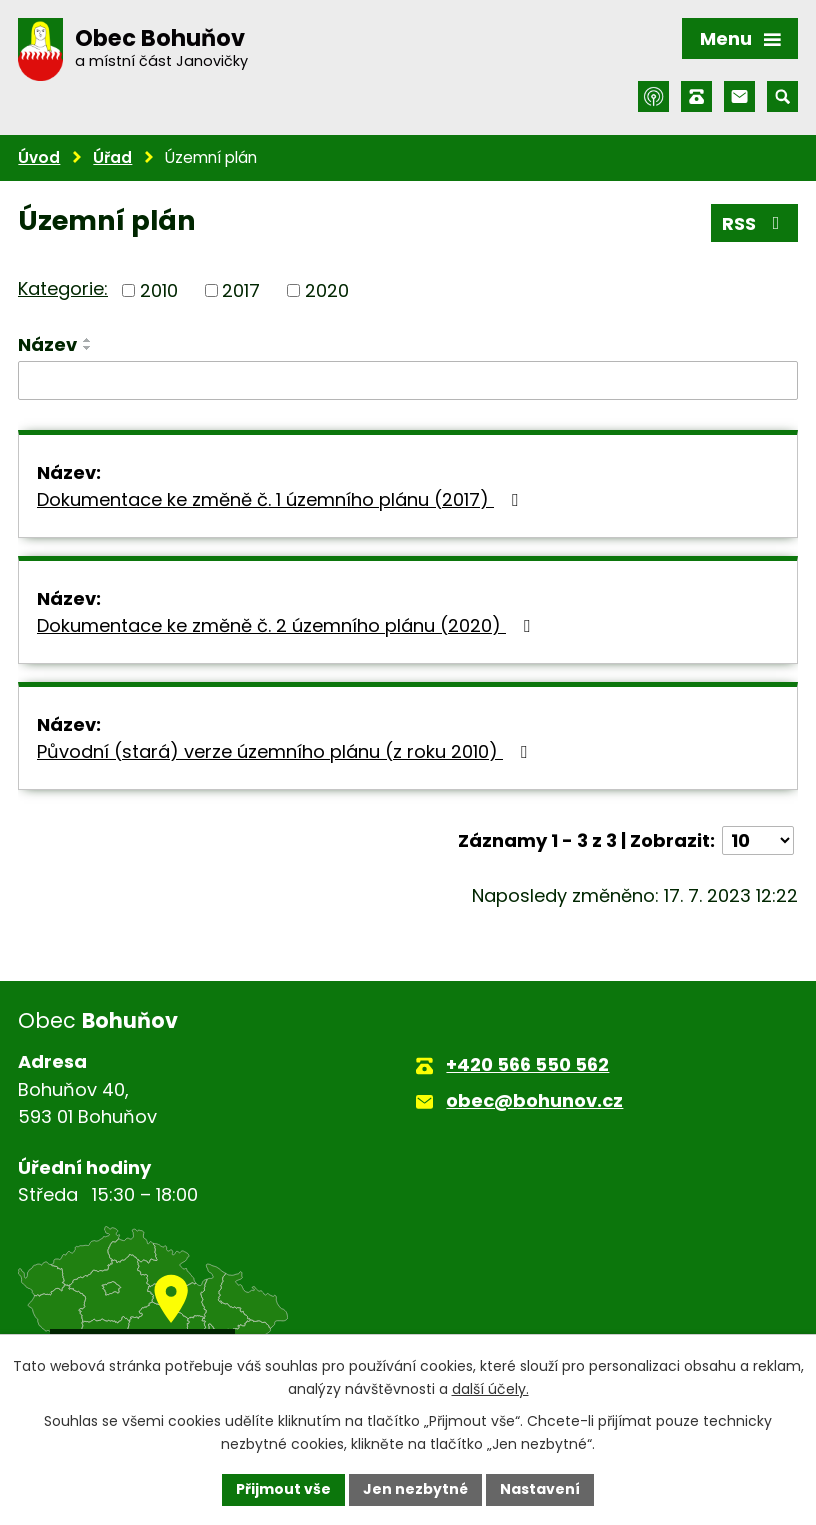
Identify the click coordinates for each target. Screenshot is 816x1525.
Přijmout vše (283, 1489)
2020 (327, 290)
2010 (159, 290)
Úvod (39, 157)
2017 (241, 290)
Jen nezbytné (415, 1489)
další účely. (490, 1389)
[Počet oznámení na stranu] (758, 840)
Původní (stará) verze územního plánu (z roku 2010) (286, 751)
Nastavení (540, 1489)
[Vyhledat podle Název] (408, 381)
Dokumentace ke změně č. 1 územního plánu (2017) (281, 499)
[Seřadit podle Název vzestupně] (88, 340)
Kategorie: (63, 288)
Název (47, 344)
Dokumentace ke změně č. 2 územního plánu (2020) (287, 625)
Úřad (112, 157)
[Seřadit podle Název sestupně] (88, 348)
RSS (755, 223)
